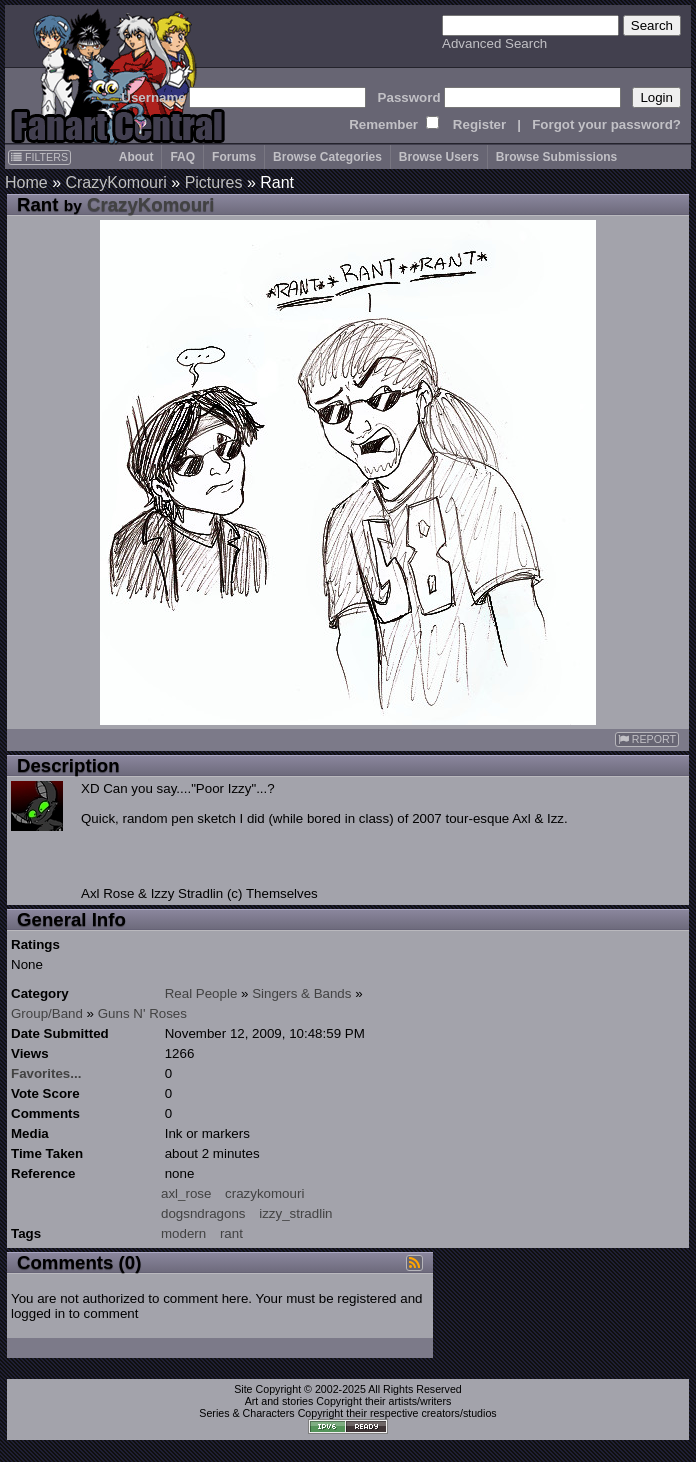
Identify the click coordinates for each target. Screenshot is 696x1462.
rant (231, 1233)
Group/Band (47, 1013)
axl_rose (186, 1193)
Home (26, 182)
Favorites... (46, 1073)
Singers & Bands (301, 993)
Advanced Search (494, 43)
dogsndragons (203, 1213)
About (136, 157)
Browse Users (439, 157)
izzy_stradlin (295, 1213)
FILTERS (39, 157)
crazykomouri (264, 1193)
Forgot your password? (606, 124)
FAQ (182, 157)
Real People (201, 993)
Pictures (214, 182)
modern (183, 1233)
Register (479, 124)
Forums (234, 157)
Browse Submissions (556, 157)
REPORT (647, 739)
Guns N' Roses (142, 1013)
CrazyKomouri (115, 182)
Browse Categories (327, 157)
